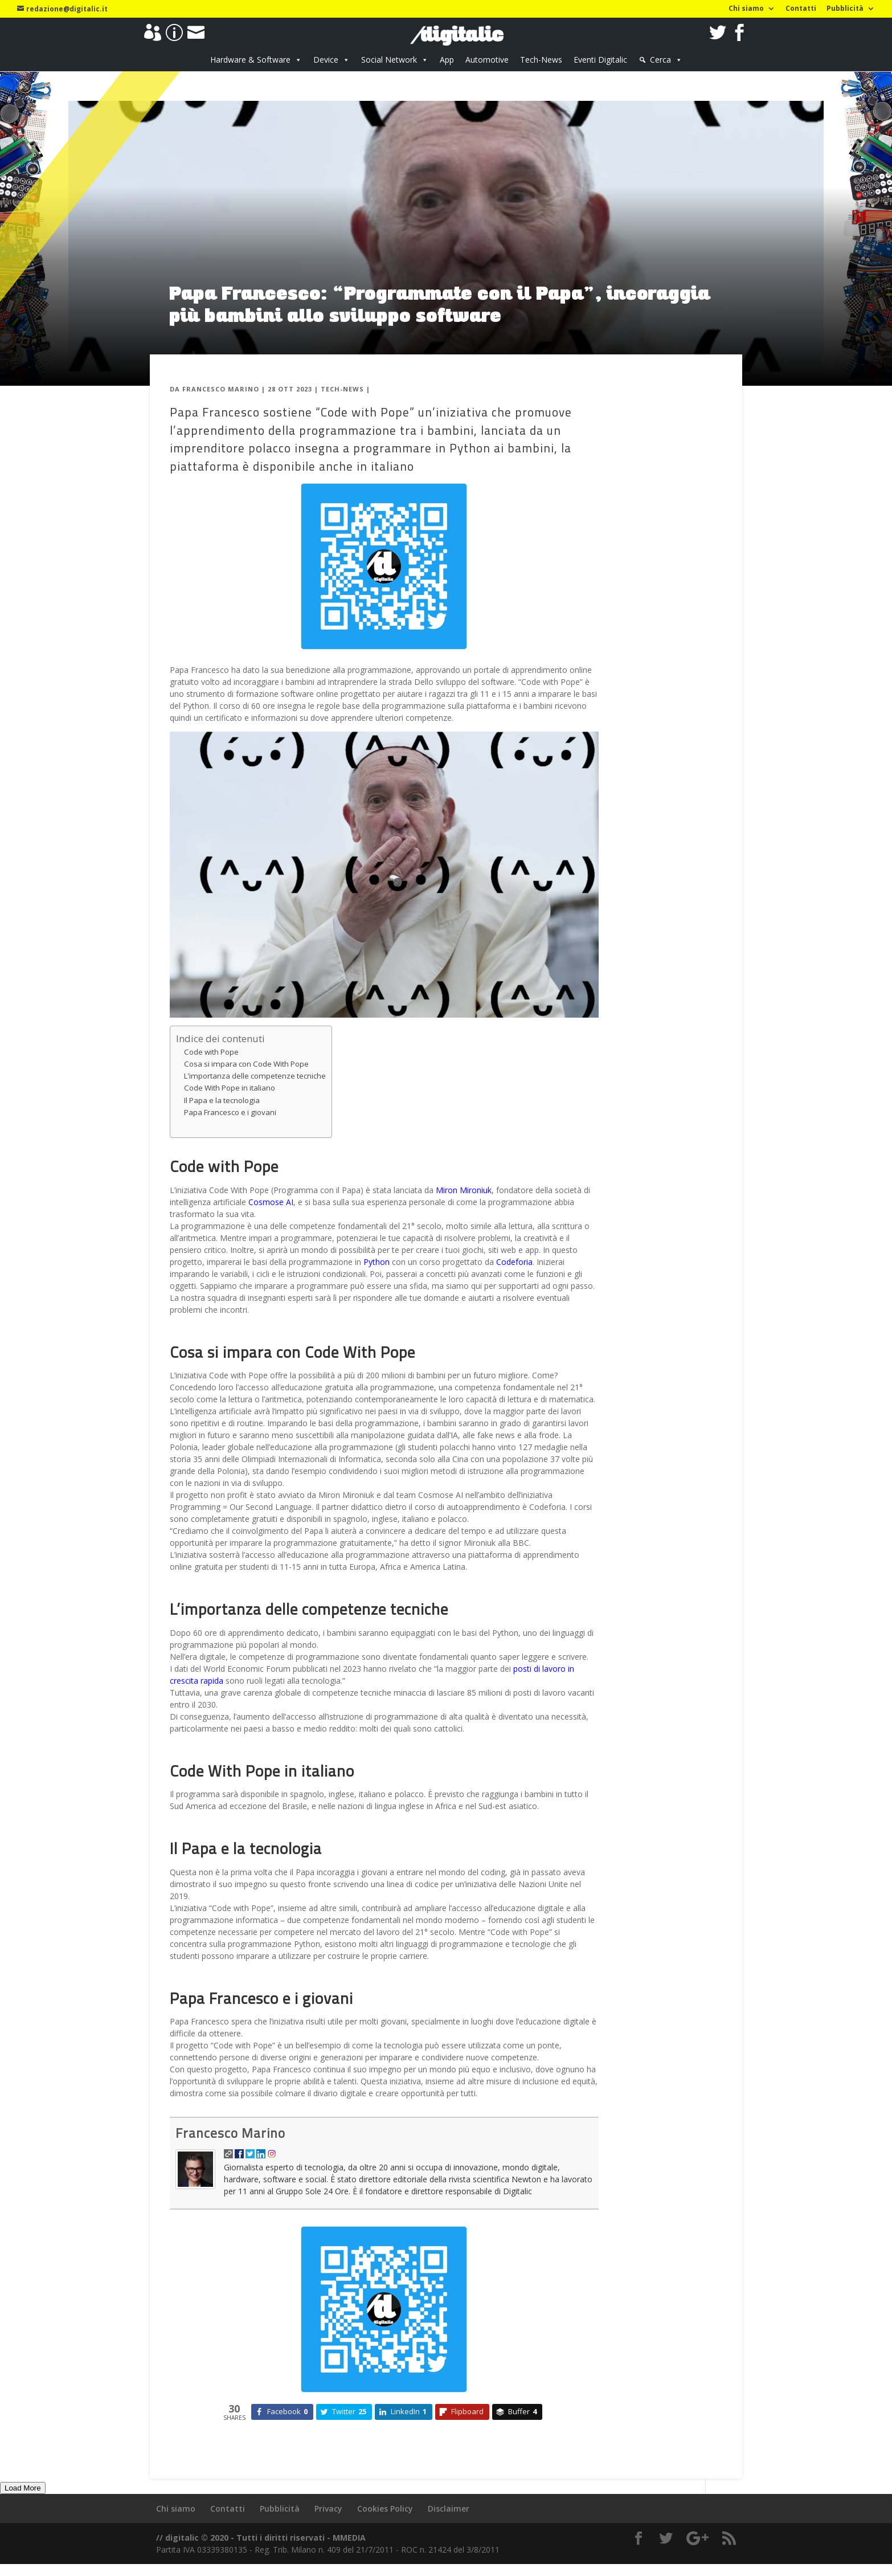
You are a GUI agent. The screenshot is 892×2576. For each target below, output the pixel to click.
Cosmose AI (270, 1202)
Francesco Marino (220, 389)
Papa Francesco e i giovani (230, 1112)
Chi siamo (746, 9)
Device (325, 59)
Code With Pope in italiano (229, 1088)
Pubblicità (845, 9)
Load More (23, 2488)
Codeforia (514, 1261)
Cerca (660, 59)
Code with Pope (211, 1052)
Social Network (389, 59)
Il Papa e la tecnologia (222, 1100)
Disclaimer (448, 2508)
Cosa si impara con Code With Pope (246, 1064)
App (447, 59)
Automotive (487, 59)
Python (376, 1261)
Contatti (800, 9)
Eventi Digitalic (600, 59)
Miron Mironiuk (464, 1190)
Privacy (328, 2508)
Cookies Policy (385, 2508)
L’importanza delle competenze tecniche (255, 1076)
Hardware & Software (250, 59)
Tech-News (541, 59)
